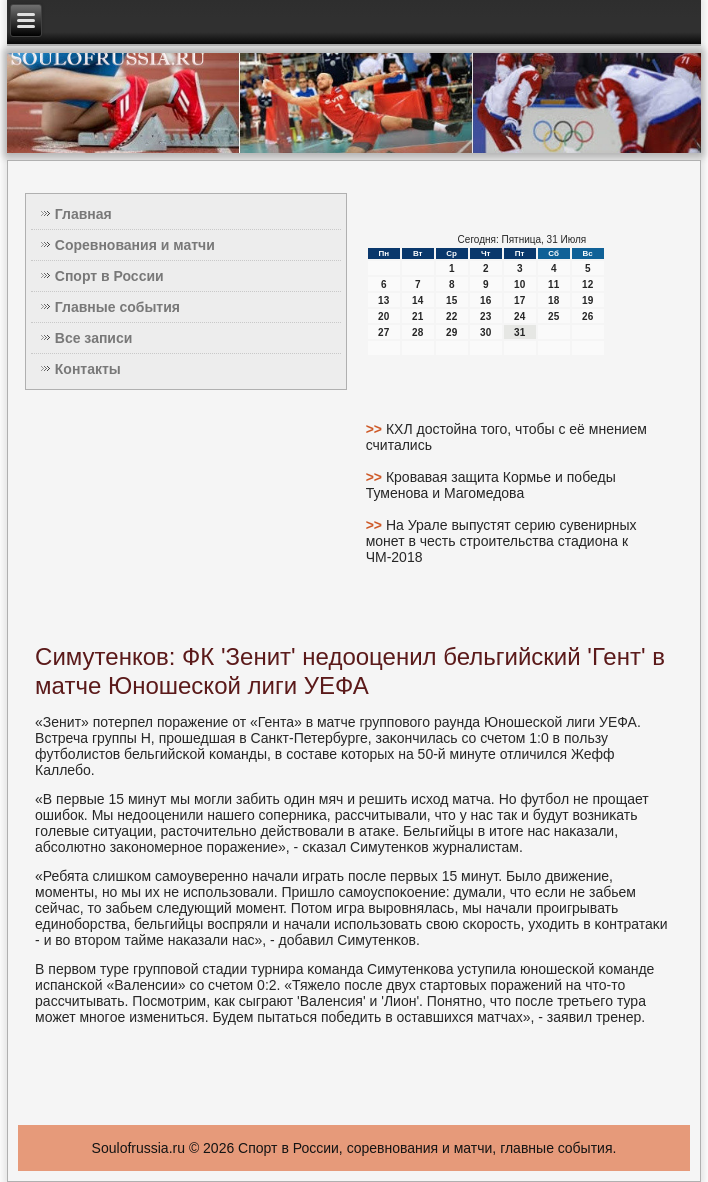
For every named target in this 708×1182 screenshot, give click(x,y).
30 (485, 332)
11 (553, 284)
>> (376, 429)
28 (417, 332)
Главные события (117, 307)
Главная (83, 214)
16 (485, 300)
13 (383, 300)
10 (519, 284)
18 (553, 300)
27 (383, 332)
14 (417, 300)
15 (451, 300)
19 (587, 300)
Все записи (94, 338)
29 (451, 332)
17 (519, 300)
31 (519, 332)
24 (519, 316)
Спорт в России (109, 276)
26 (587, 316)
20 (383, 316)
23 (485, 316)
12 (587, 284)
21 (417, 316)
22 (451, 316)
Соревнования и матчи (135, 245)
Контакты (88, 369)
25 (553, 316)
